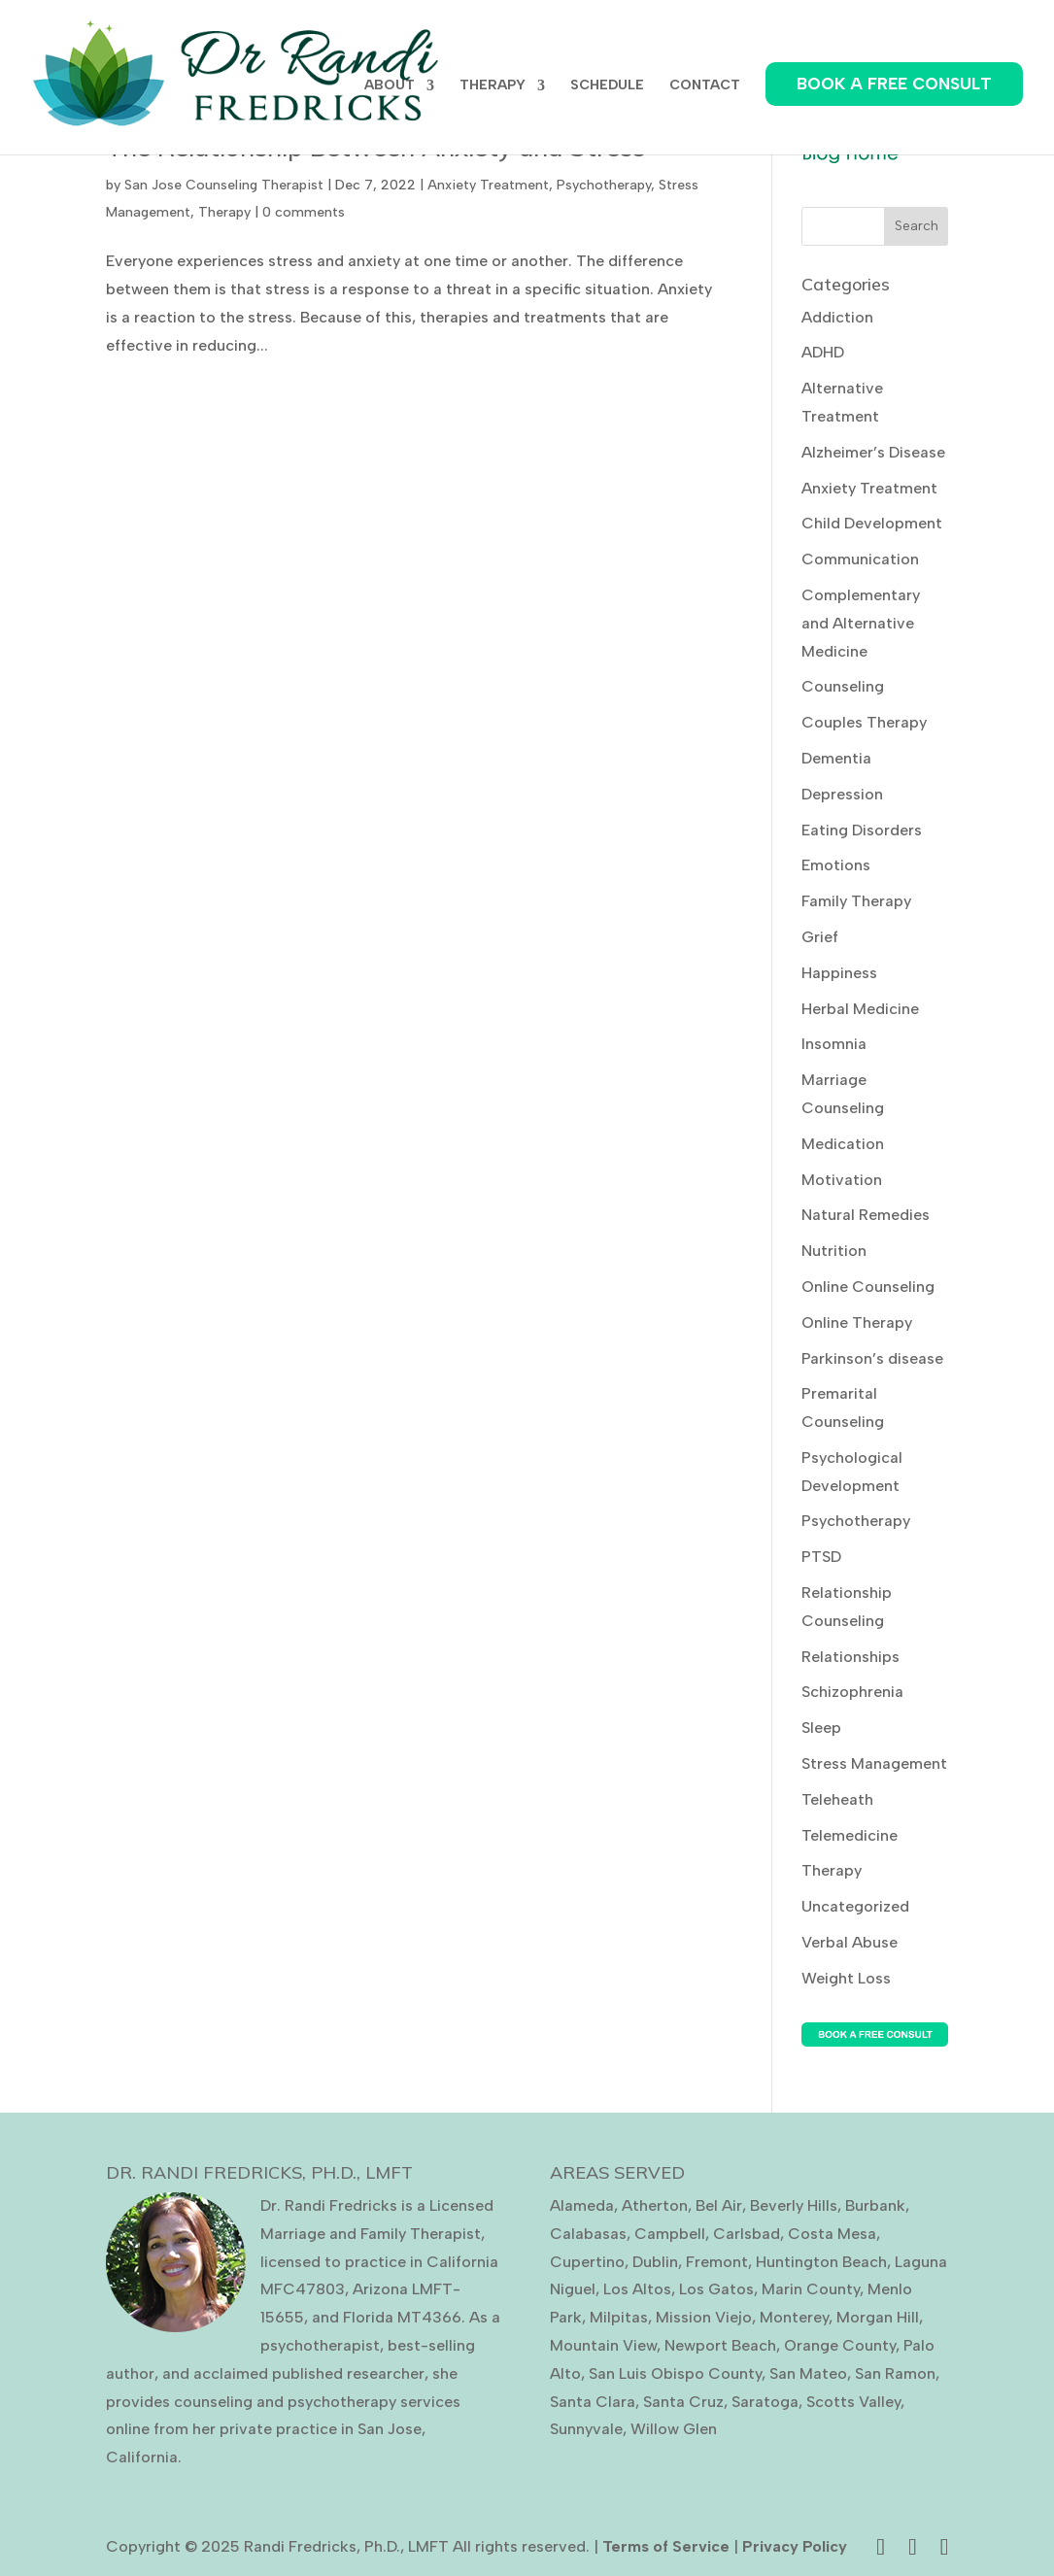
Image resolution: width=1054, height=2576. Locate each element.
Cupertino (587, 2262)
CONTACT (704, 86)
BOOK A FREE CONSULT (894, 83)
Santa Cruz (683, 2401)
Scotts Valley (853, 2401)
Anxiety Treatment (488, 185)
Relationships (850, 1656)
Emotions (835, 865)
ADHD (822, 352)
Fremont (717, 2262)
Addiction (837, 317)
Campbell (669, 2233)
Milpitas (619, 2317)
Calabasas (588, 2233)
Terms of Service (666, 2546)
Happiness (839, 973)
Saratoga (765, 2401)
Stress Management (874, 1763)
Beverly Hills (793, 2205)
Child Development (871, 523)
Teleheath (837, 1799)
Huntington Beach (821, 2262)
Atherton (655, 2205)
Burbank (875, 2205)
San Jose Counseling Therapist (223, 185)
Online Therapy (856, 1322)
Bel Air (719, 2205)
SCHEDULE (607, 86)
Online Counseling (868, 1286)
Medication (842, 1144)
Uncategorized (855, 1906)
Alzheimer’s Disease (873, 452)
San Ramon (895, 2373)
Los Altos (637, 2289)
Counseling (842, 686)
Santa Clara (592, 2401)
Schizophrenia (852, 1691)
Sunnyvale (586, 2429)
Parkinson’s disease (872, 1358)
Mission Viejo (704, 2317)
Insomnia (834, 1043)
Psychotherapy (604, 185)
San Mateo (808, 2373)
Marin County (811, 2289)
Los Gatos (716, 2289)
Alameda (582, 2205)
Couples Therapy (864, 722)
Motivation (841, 1179)
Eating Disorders (861, 830)
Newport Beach (720, 2345)
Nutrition (834, 1250)
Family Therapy (856, 901)
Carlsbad (746, 2233)
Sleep (821, 1727)
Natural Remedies (865, 1214)
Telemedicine (849, 1835)
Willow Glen (673, 2429)
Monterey (794, 2317)
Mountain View (603, 2345)
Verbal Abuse (849, 1942)
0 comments (303, 212)
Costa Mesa (832, 2233)
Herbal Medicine (860, 1009)
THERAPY (492, 86)
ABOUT (389, 86)
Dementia (836, 758)
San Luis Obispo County (675, 2373)
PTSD (821, 1556)
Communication (860, 559)
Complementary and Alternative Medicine (860, 623)
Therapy (224, 212)
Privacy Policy (794, 2546)
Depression (842, 794)
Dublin (655, 2262)
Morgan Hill (877, 2317)
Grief (819, 937)
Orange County (840, 2345)
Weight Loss (846, 1978)
